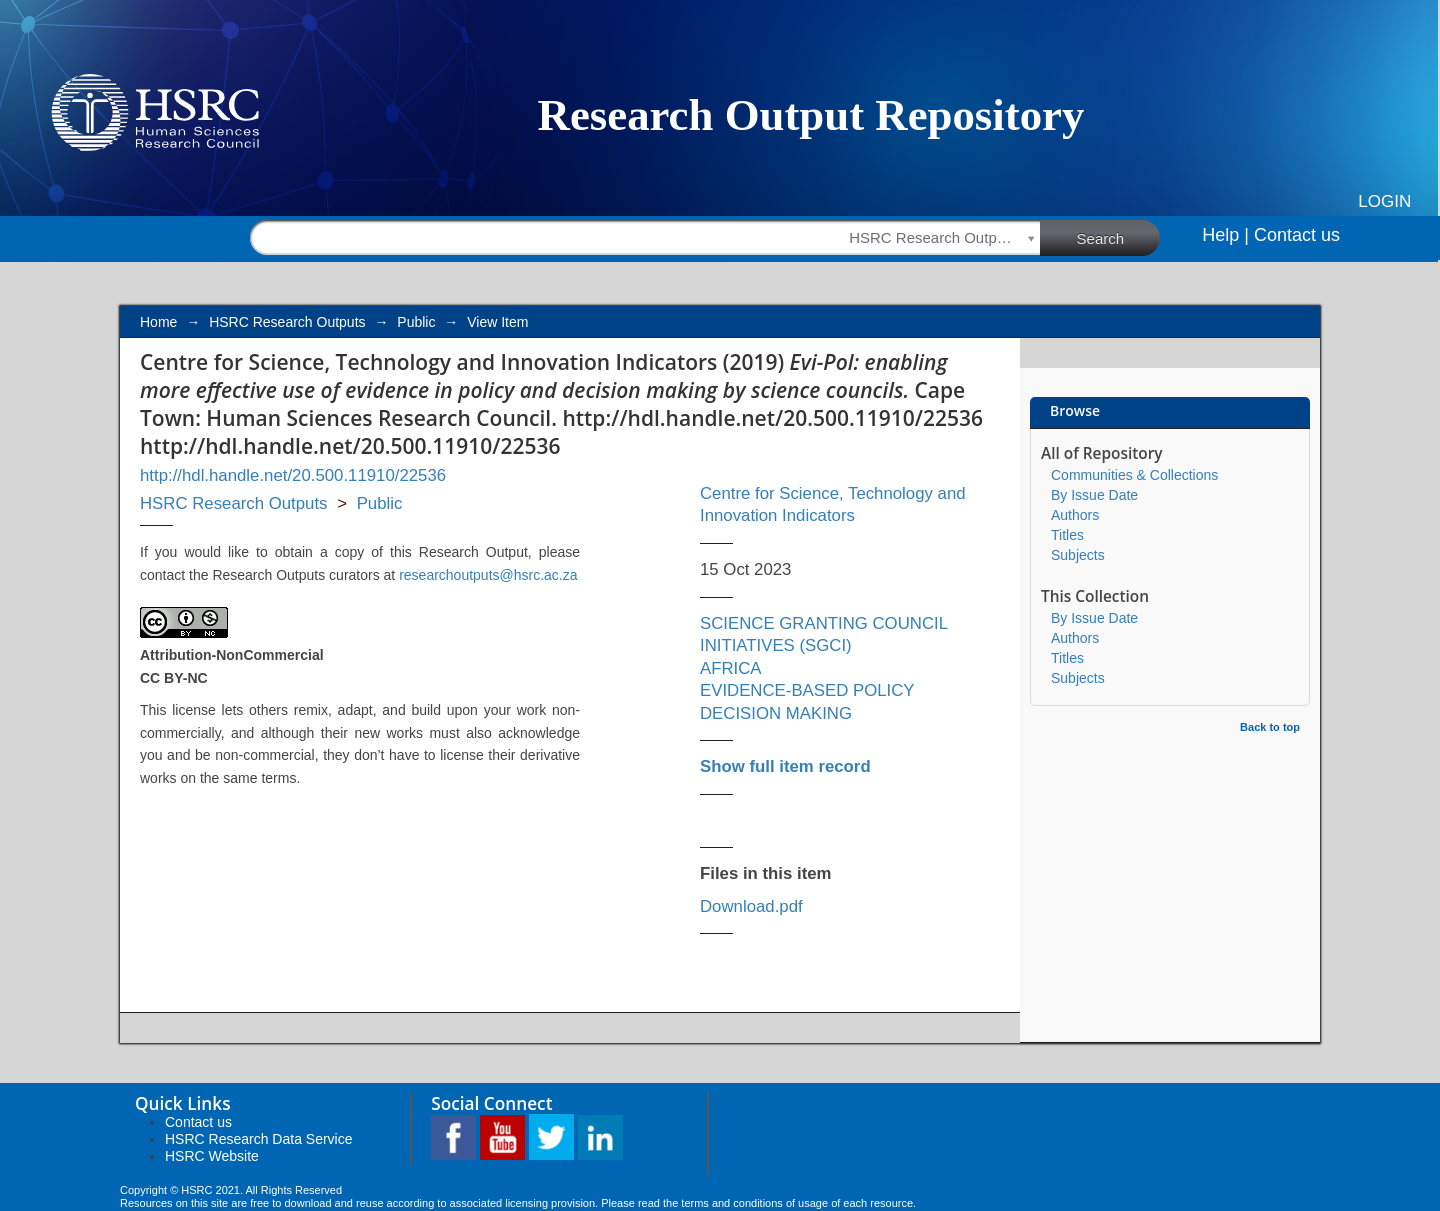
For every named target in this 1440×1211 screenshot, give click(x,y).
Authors (1075, 515)
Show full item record (785, 766)
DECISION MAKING (776, 713)
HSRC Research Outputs (287, 322)
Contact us (1297, 235)
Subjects (1078, 555)
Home (158, 322)
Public (416, 322)
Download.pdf (751, 906)
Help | (1225, 235)
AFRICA (731, 668)
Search (1119, 237)
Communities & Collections (1134, 475)
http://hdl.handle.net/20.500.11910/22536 (293, 475)
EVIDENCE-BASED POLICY (807, 690)
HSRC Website (212, 1156)
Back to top (1270, 727)
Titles (1067, 535)
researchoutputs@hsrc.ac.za (488, 575)
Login (1384, 201)
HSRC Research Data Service (259, 1139)
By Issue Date (1094, 495)
